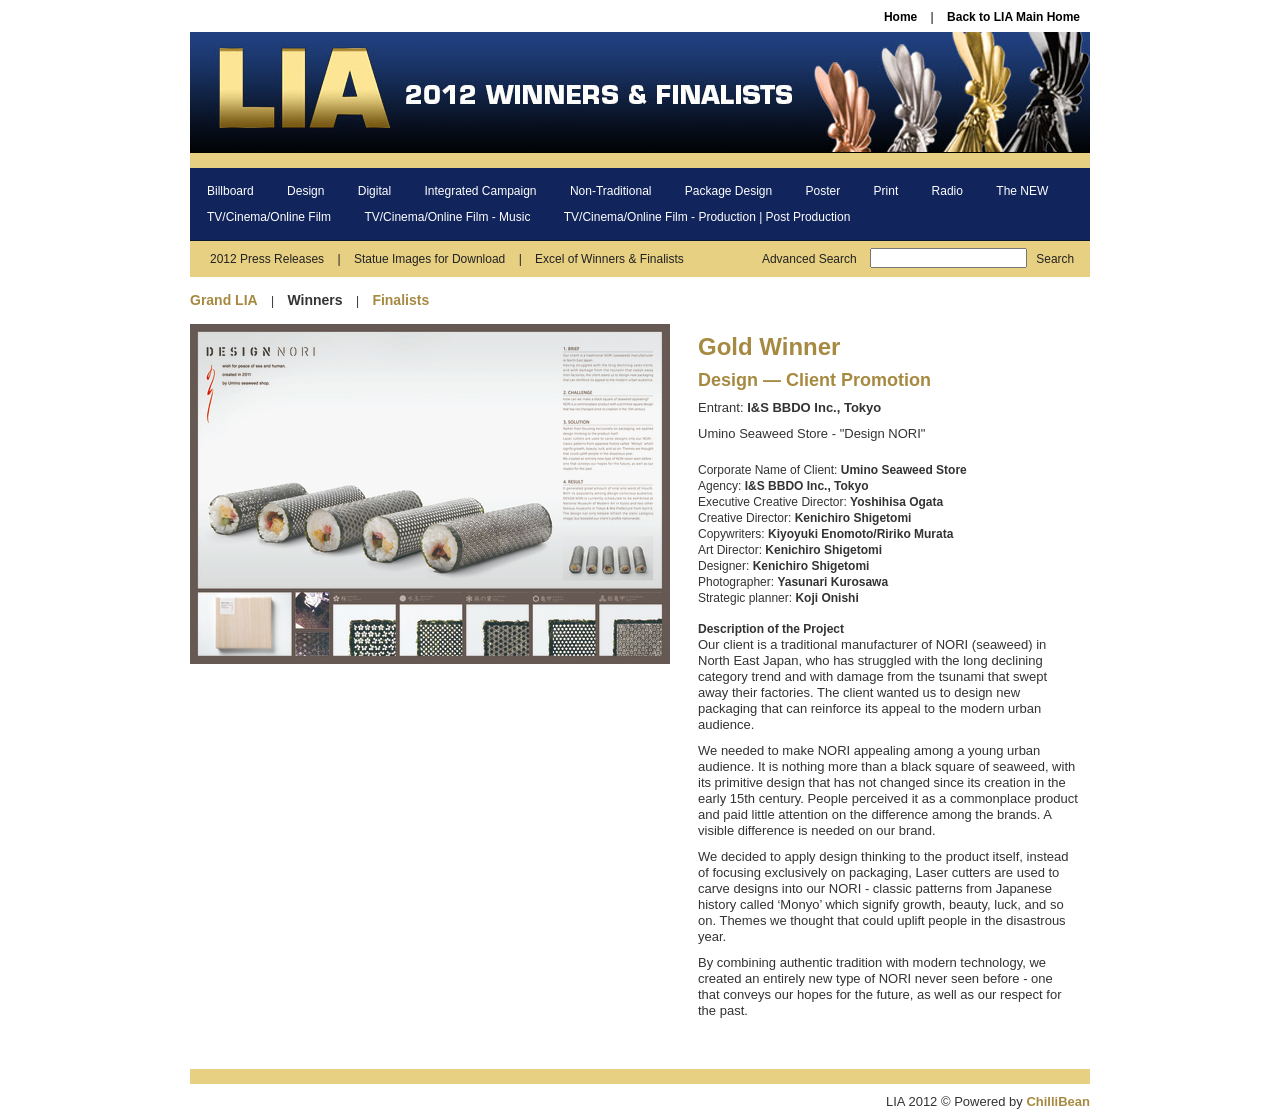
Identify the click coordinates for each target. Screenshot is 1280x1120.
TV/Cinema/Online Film (269, 217)
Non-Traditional (611, 191)
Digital (374, 191)
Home (900, 17)
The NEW (1022, 191)
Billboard (230, 191)
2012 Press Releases (267, 259)
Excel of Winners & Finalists (609, 259)
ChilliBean (1058, 1101)
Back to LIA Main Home (1013, 17)
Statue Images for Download (429, 259)
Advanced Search (809, 259)
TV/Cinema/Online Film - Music (447, 217)
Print (886, 191)
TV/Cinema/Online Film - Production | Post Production (707, 217)
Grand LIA (224, 300)
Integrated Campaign (480, 191)
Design (305, 191)
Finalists (400, 300)
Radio (947, 191)
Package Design (728, 191)
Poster (823, 191)
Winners (314, 300)
